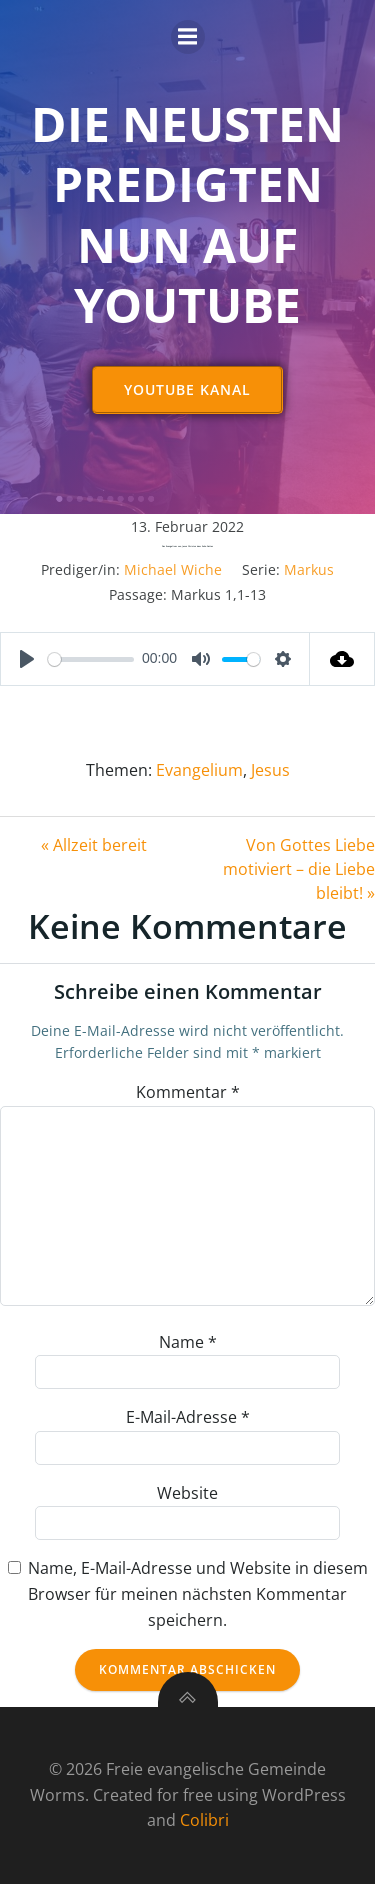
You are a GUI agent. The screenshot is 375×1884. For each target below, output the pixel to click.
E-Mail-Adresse (188, 1417)
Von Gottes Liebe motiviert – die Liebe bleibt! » (299, 869)
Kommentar (188, 1092)
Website (187, 1493)
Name (188, 1342)
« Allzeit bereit (94, 845)
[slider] (91, 659)
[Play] (27, 659)
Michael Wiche (173, 569)
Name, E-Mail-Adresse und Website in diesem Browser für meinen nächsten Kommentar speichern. (198, 1593)
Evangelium (199, 770)
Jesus (270, 770)
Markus (309, 569)
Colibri (204, 1820)
